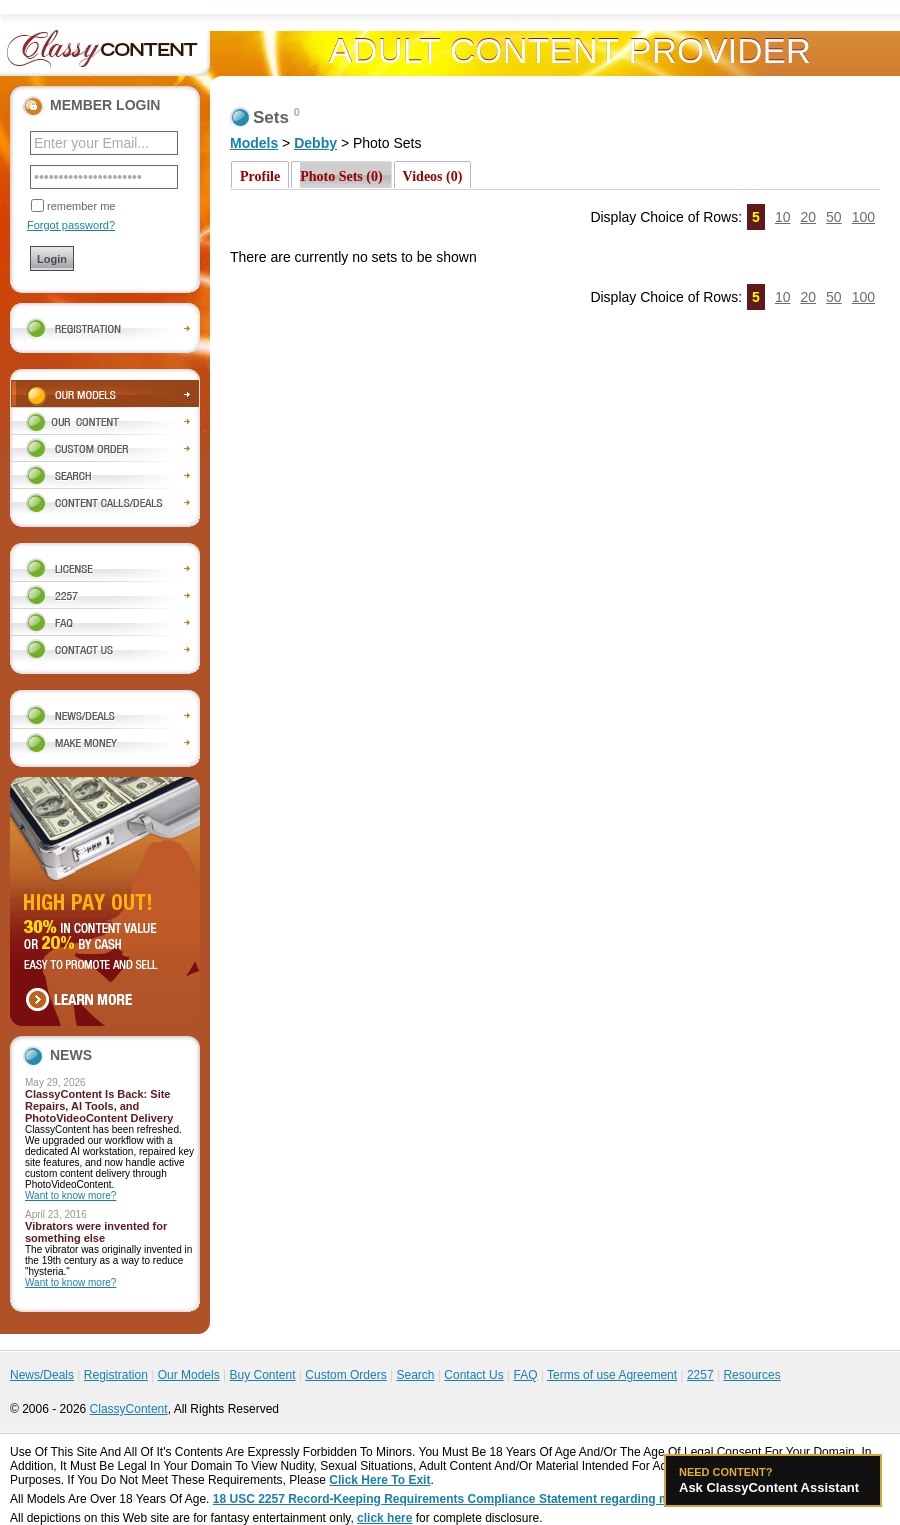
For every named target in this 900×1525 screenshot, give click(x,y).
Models (254, 143)
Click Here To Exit (379, 1480)
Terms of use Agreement (612, 1375)
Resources (751, 1375)
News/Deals (42, 1375)
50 (834, 217)
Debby (315, 143)
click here (384, 1518)
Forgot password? (71, 225)
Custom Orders (345, 1375)
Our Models (189, 1375)
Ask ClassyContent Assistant (773, 1480)
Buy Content (262, 1375)
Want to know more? (70, 1195)
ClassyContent (129, 1409)
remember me (81, 206)
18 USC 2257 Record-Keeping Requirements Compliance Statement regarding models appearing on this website (532, 1499)
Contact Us (473, 1375)
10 (783, 217)
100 (863, 217)
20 (808, 217)
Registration (116, 1375)
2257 (700, 1375)
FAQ (525, 1375)
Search (415, 1375)
